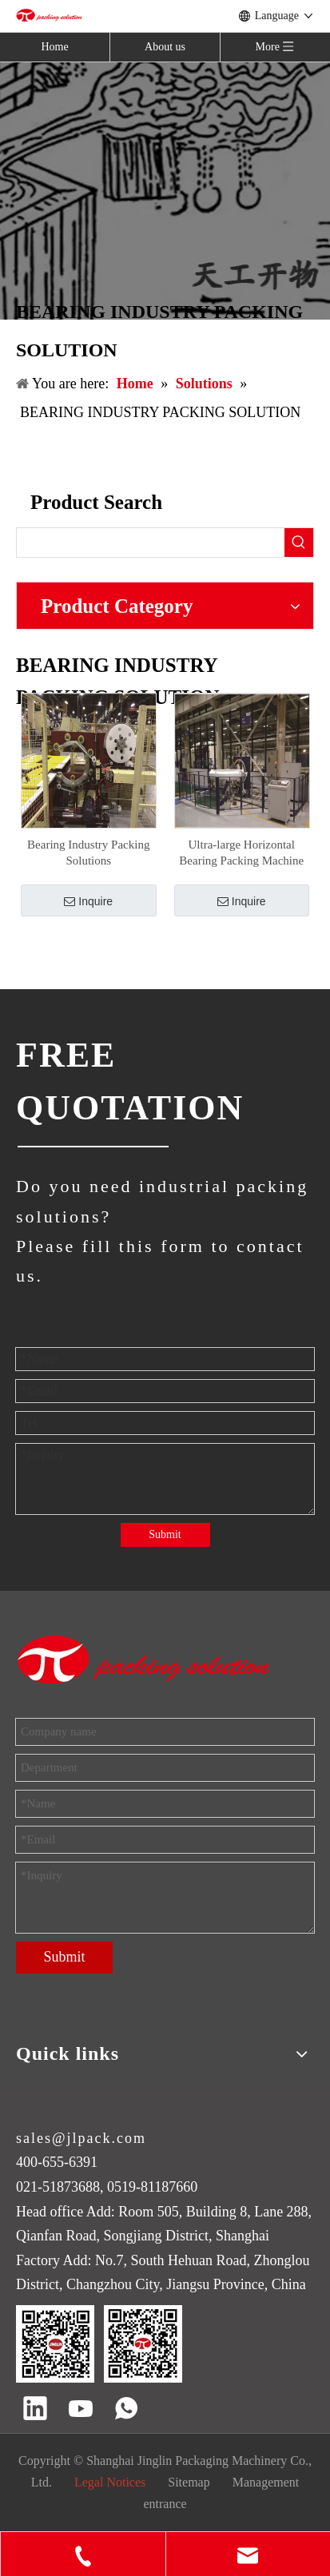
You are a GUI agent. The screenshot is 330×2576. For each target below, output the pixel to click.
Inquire (88, 901)
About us (165, 47)
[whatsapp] (126, 2410)
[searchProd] (150, 542)
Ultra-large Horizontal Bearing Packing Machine (241, 852)
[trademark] (144, 1659)
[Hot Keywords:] (298, 542)
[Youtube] (81, 2410)
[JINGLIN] (92, 1145)
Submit (165, 1534)
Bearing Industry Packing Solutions (88, 852)
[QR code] (99, 2344)
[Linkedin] (35, 2410)
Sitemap (188, 2482)
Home (54, 47)
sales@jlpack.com (81, 2138)
